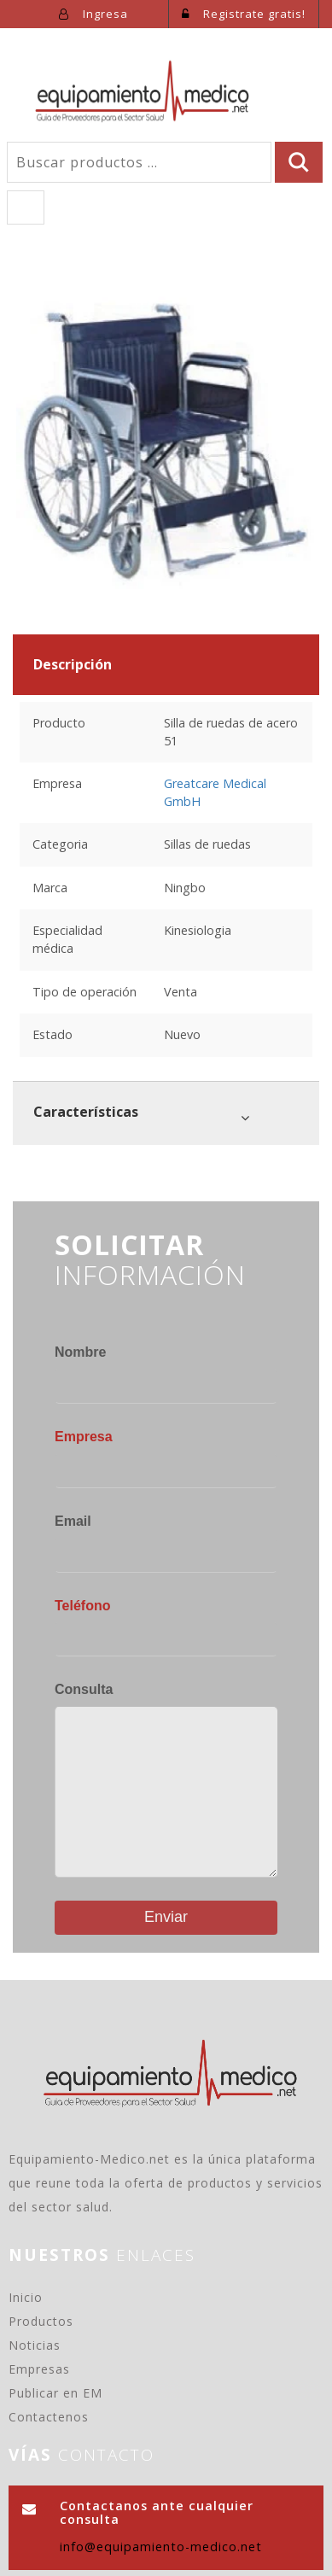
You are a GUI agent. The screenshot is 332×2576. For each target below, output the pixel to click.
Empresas (39, 2369)
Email (73, 1521)
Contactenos (49, 2417)
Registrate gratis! (244, 13)
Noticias (35, 2345)
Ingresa (93, 13)
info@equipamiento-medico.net (161, 2546)
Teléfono (82, 1605)
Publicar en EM (55, 2393)
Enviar (166, 1916)
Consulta (84, 1689)
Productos (41, 2321)
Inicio (26, 2297)
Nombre (80, 1352)
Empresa (84, 1436)
